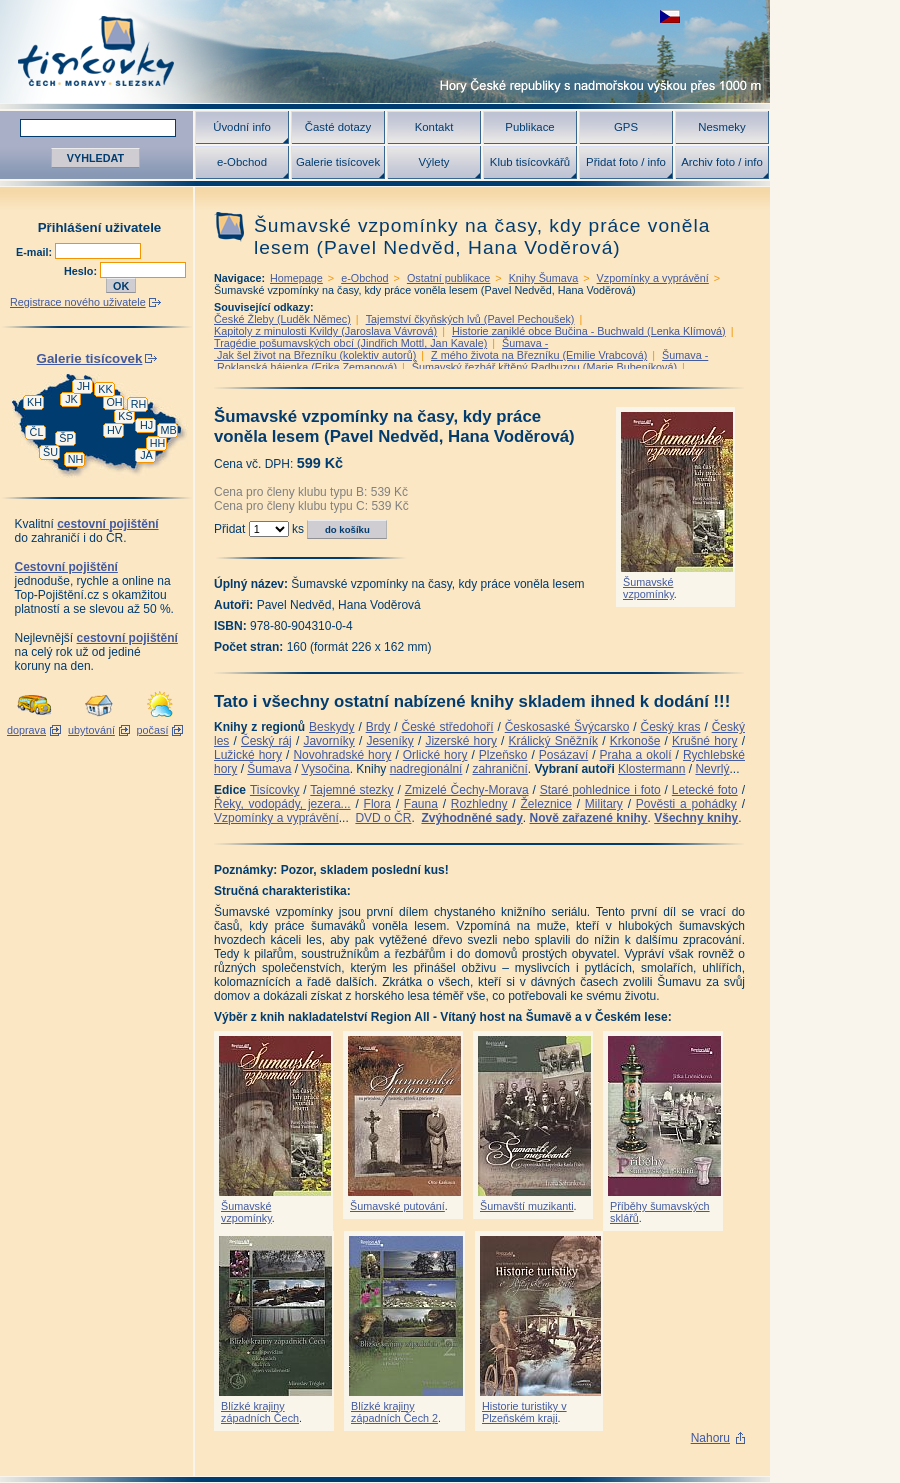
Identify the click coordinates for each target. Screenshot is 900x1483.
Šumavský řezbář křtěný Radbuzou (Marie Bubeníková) (544, 367)
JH (83, 386)
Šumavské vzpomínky (648, 588)
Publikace (529, 127)
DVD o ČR (383, 818)
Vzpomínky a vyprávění (653, 278)
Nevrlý (712, 769)
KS (125, 416)
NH (76, 459)
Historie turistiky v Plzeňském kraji (524, 1412)
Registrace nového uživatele (78, 302)
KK (105, 389)
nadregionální (426, 769)
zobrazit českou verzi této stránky (670, 16)
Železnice (546, 804)
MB (168, 430)
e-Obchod (242, 162)
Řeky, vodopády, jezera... (282, 804)
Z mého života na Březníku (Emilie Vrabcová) (539, 355)
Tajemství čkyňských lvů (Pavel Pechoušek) (470, 319)
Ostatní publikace (448, 278)
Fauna (421, 804)
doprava (26, 730)
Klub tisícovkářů (530, 162)
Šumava (269, 769)
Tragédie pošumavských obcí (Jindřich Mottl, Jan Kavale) (350, 343)
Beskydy (331, 727)
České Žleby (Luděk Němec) (282, 319)
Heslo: (82, 271)
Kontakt (434, 127)
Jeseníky (389, 741)
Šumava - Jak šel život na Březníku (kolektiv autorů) (381, 349)
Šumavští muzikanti (527, 1206)
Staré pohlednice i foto (600, 790)
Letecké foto (705, 790)
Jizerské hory (461, 741)
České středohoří (448, 727)
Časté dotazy (338, 127)
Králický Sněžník (554, 741)
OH (114, 402)
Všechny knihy (696, 818)
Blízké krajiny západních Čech (260, 1412)
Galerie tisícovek (338, 162)
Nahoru (710, 1438)
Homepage (296, 278)
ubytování (91, 730)
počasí (153, 730)
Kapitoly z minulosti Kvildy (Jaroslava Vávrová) (325, 331)
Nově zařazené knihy (588, 818)
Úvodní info (242, 127)
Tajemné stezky (351, 790)
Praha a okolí (636, 755)
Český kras (671, 727)
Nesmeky (721, 127)
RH (139, 404)
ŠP (66, 438)
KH (34, 402)
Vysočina (325, 769)
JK (71, 399)
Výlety (433, 162)
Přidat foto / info (626, 162)
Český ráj (266, 741)
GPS (626, 127)
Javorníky (328, 741)
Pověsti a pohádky (686, 804)
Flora (377, 804)
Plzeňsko (503, 755)
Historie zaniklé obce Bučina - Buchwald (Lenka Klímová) (589, 331)
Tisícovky (275, 790)
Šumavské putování (397, 1206)
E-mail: (35, 252)
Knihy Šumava (544, 278)
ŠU (50, 452)
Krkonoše (635, 741)
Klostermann (651, 769)
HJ (146, 425)
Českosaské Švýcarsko (567, 727)
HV (114, 430)
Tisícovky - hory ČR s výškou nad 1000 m (385, 51)
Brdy (378, 727)
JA (146, 455)
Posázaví (563, 755)
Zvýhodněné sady (471, 818)
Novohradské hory (342, 755)
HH (158, 443)
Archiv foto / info (722, 162)
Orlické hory (435, 755)
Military (604, 804)
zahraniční (499, 769)
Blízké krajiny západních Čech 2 (394, 1412)
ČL (37, 432)
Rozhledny (479, 804)
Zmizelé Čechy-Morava (467, 790)
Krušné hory (705, 741)
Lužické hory (248, 755)
